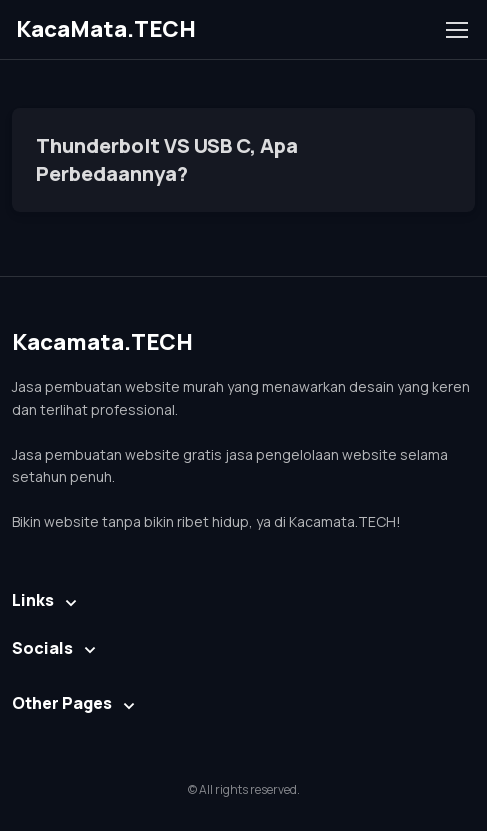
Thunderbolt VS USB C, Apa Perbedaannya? (167, 159)
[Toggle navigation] (456, 30)
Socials (42, 648)
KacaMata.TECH (106, 29)
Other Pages (62, 703)
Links (33, 600)
